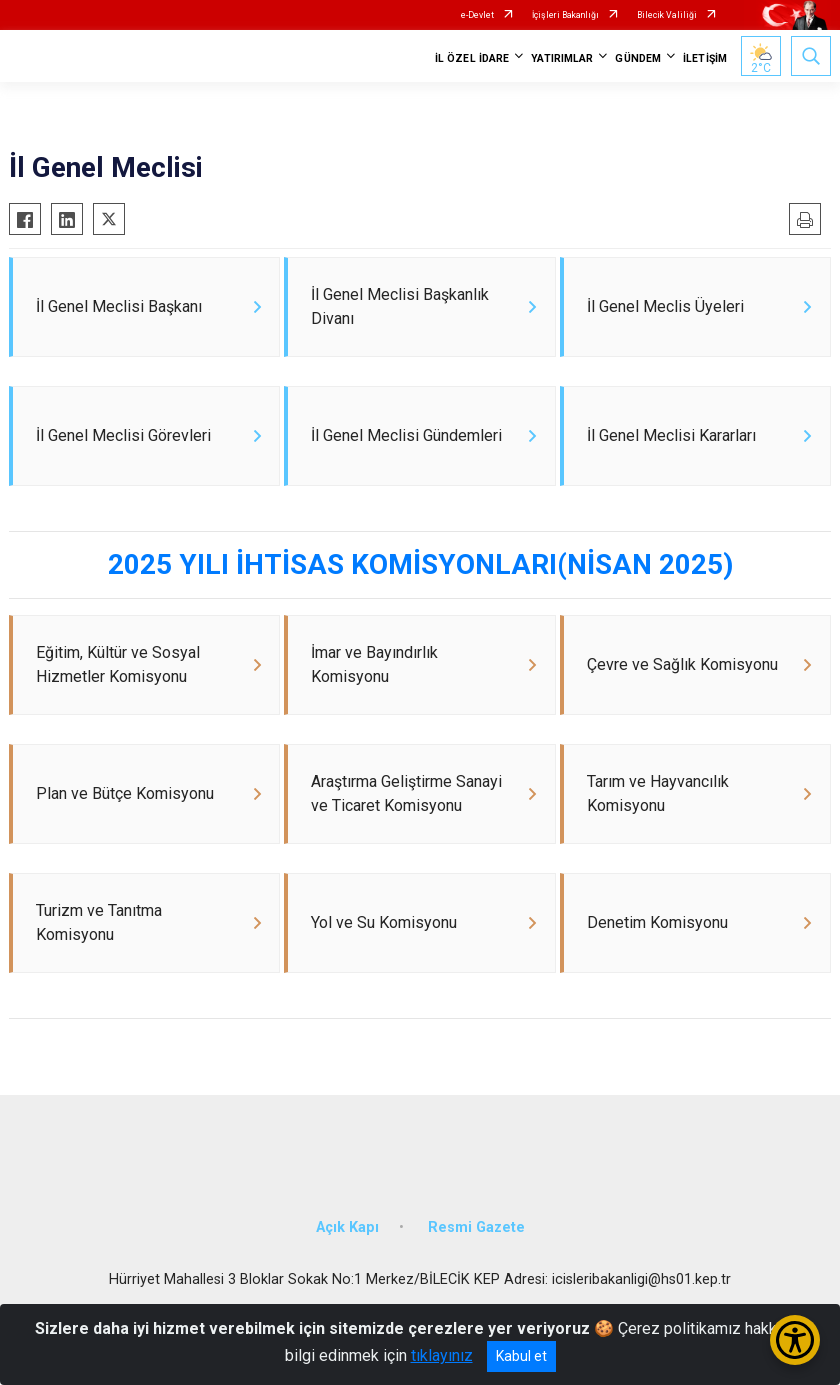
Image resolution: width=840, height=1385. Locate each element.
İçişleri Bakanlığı (565, 15)
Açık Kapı (347, 1257)
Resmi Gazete (476, 1257)
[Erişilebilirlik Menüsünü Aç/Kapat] (795, 1340)
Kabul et (521, 1356)
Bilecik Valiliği (667, 15)
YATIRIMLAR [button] (562, 58)
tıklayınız (442, 1355)
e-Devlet (477, 15)
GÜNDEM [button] (638, 58)
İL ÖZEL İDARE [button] (472, 58)
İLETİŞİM (705, 58)
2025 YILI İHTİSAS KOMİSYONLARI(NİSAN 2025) (420, 576)
